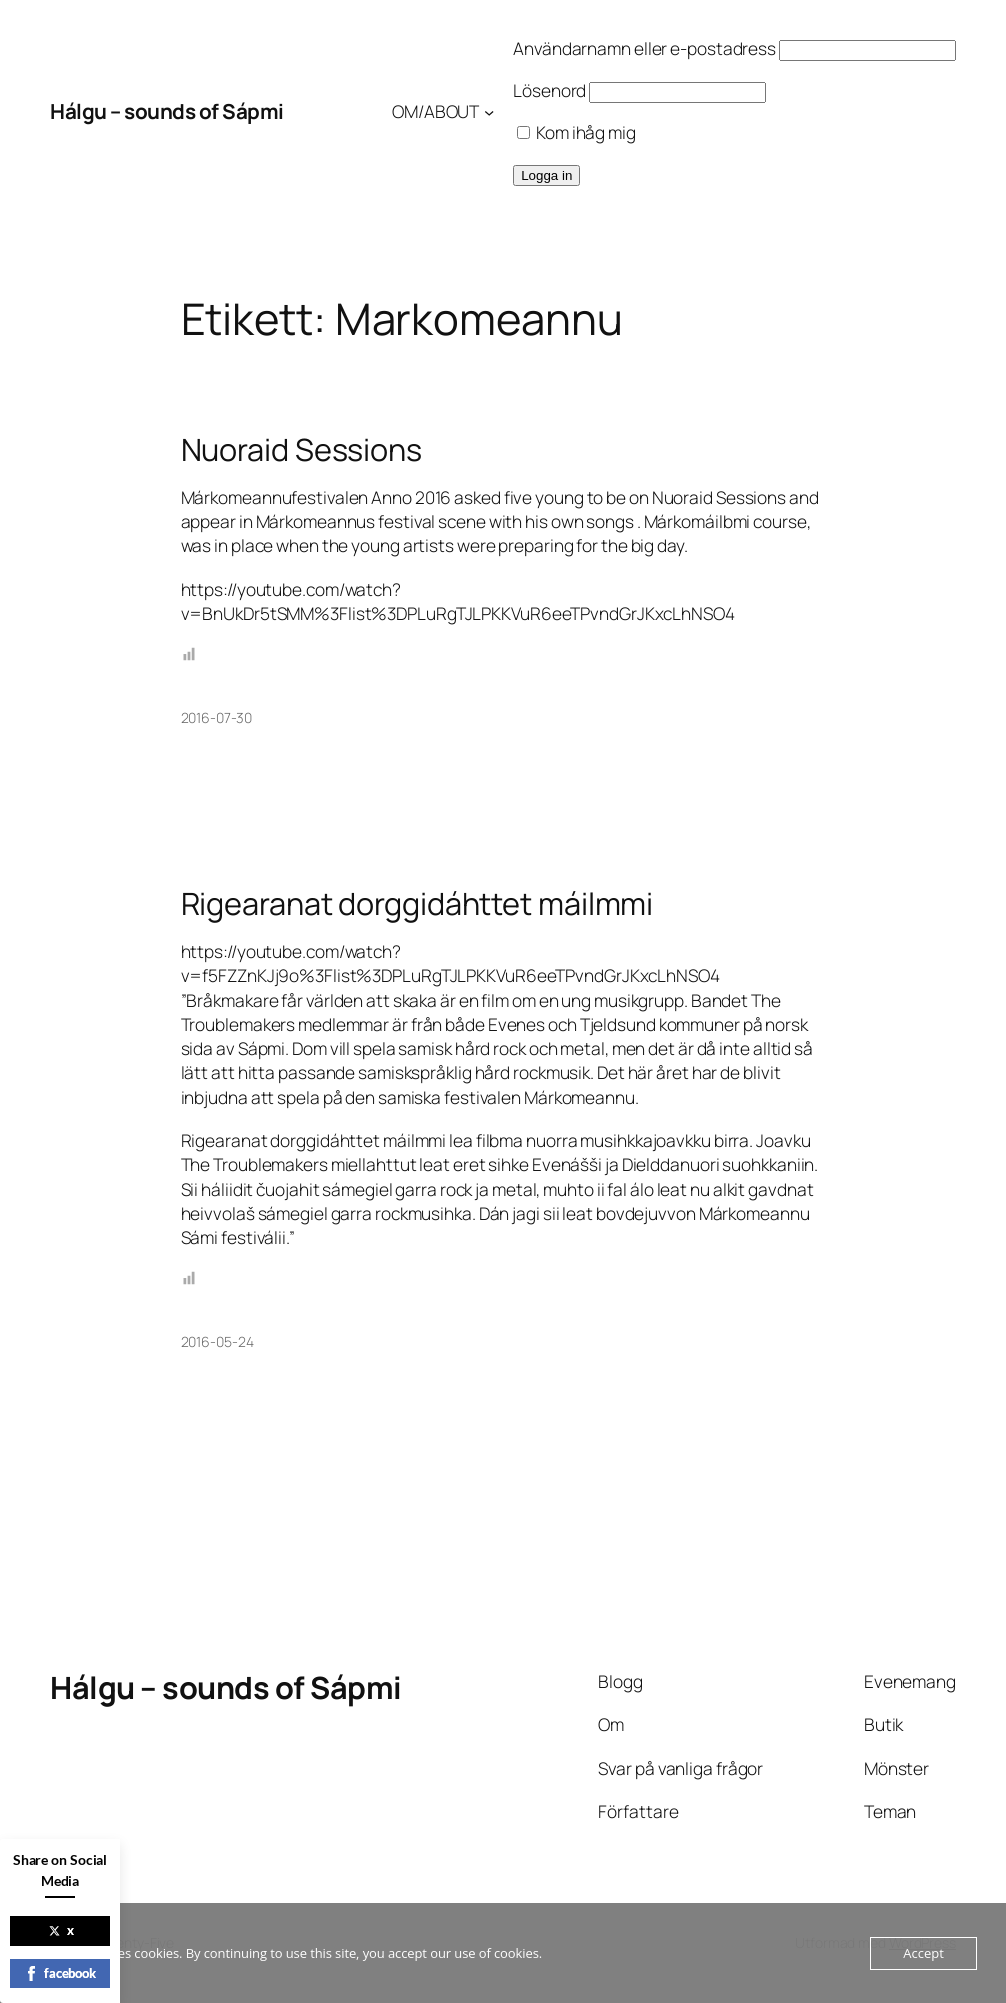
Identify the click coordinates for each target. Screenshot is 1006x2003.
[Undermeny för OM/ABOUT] (489, 112)
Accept (923, 1953)
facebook (60, 1973)
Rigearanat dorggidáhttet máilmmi (417, 903)
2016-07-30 (216, 717)
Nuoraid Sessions (301, 449)
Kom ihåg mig (576, 132)
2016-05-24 (217, 1341)
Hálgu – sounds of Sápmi (167, 111)
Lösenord (549, 90)
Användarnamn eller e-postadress (644, 48)
